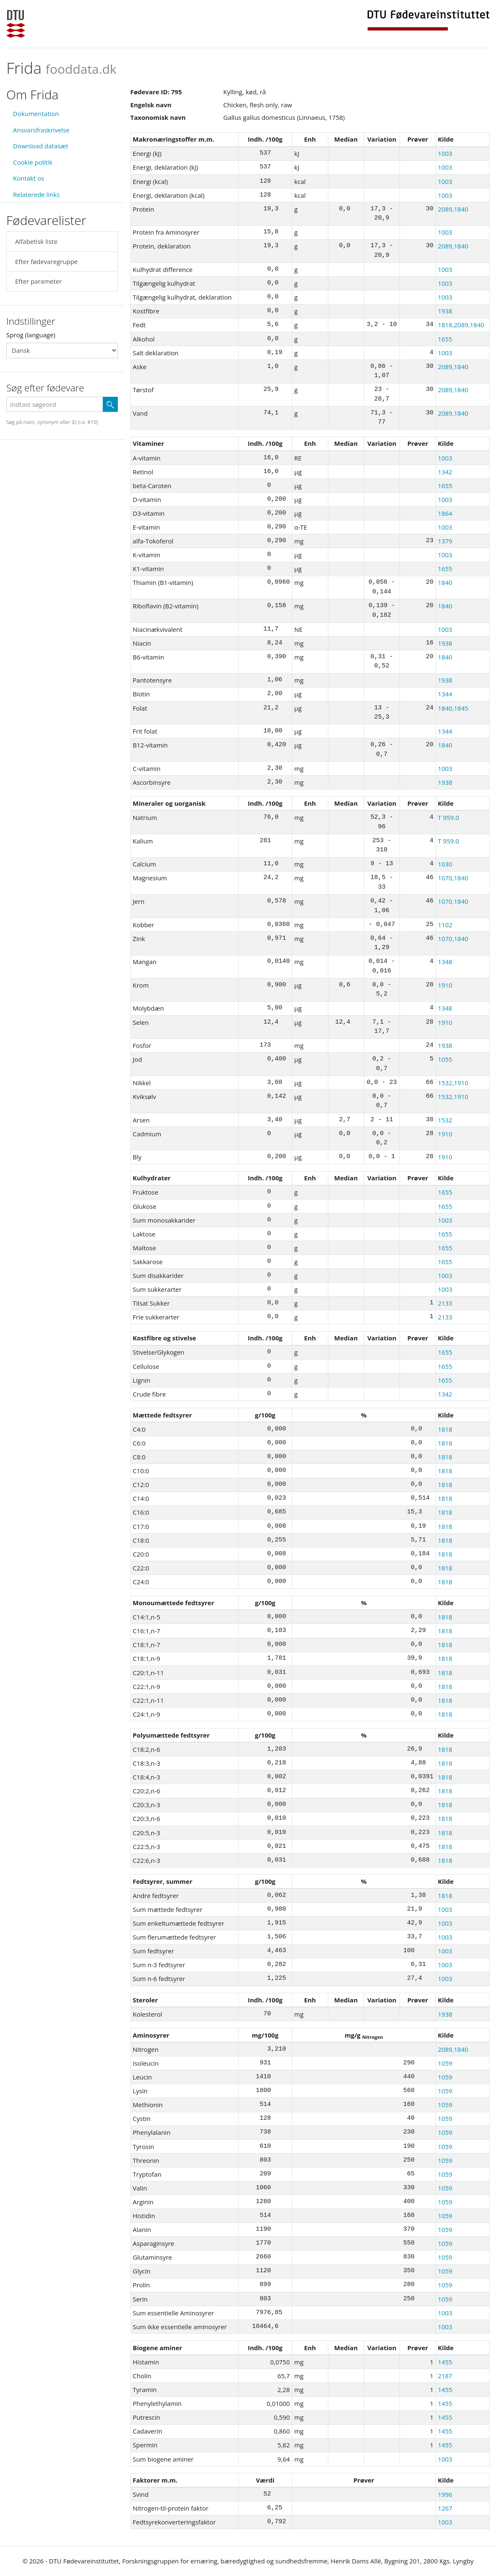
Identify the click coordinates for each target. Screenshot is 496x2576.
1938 (445, 311)
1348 (445, 961)
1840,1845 (453, 708)
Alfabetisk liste (36, 241)
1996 (445, 2494)
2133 (445, 1303)
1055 (445, 1059)
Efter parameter (38, 281)
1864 (445, 513)
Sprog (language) (30, 335)
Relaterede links (36, 194)
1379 (445, 541)
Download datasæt (40, 146)
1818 (445, 1429)
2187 (445, 2376)
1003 (445, 153)
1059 (445, 2063)
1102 (445, 925)
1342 (445, 472)
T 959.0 (448, 817)
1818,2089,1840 (461, 325)
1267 (445, 2508)
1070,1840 (453, 878)
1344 (445, 694)
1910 (445, 985)
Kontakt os (28, 178)
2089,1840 (453, 209)
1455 (445, 2362)
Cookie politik (32, 162)
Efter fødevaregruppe (46, 261)
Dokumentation (36, 113)
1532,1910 (453, 1083)
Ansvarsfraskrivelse (41, 130)
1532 (445, 1120)
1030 (445, 864)
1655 (445, 339)
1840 (445, 582)
